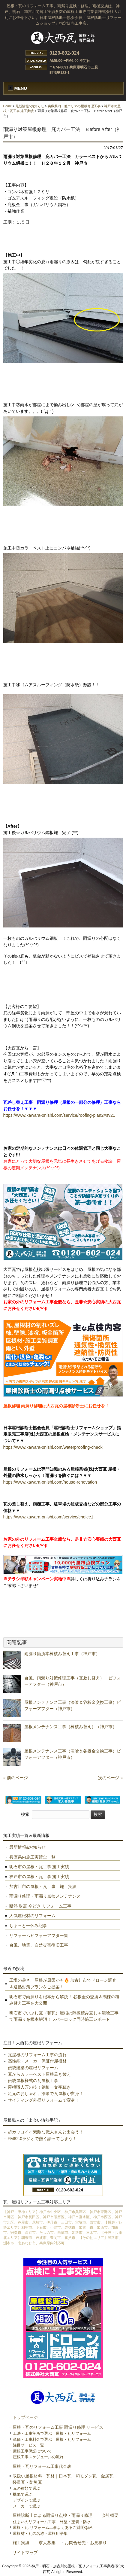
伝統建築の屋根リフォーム (33, 2067)
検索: (26, 1814)
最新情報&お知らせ (30, 106)
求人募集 (47, 2543)
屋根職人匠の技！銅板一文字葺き (39, 2087)
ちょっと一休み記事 (28, 1925)
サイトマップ (25, 2552)
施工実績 (21, 2543)
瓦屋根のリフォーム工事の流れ (37, 2054)
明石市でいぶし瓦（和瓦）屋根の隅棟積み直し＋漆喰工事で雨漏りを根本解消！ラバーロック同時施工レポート (63, 2016)
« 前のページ (15, 1777)
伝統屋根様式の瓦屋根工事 (33, 2080)
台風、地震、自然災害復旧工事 (38, 1945)
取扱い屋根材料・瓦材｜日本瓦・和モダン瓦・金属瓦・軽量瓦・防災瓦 (65, 2479)
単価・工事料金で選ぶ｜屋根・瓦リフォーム (52, 2439)
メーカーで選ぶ (26, 2506)
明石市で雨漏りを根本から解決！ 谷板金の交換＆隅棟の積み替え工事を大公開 (64, 2000)
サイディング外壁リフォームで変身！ (43, 2100)
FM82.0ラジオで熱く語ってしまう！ (42, 2138)
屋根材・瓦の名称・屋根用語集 (40, 2533)
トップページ (25, 2417)
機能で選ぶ (22, 2494)
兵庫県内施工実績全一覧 (32, 1857)
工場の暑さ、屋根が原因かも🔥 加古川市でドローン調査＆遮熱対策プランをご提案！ (63, 1983)
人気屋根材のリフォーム (32, 1915)
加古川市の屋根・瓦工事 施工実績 (42, 1886)
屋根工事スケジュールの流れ (38, 2457)
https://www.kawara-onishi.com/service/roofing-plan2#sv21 (59, 1115)
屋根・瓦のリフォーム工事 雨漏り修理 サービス (58, 2427)
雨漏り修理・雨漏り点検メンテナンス (45, 1896)
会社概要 (110, 2515)
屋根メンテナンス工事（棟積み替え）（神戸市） (70, 1726)
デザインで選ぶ (26, 2500)
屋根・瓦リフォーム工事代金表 (42, 2466)
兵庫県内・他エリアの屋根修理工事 (74, 106)
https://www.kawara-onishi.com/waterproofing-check (53, 1447)
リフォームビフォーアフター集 (38, 1935)
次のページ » (110, 1777)
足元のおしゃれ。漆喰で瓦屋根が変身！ (45, 2093)
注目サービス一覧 (28, 2445)
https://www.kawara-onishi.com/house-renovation (50, 1482)
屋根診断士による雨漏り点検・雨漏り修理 (52, 2515)
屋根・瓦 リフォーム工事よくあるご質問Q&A (52, 2527)
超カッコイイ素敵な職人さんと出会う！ (45, 2132)
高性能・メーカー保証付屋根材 (37, 2061)
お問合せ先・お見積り (86, 2543)
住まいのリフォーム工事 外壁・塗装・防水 (52, 2522)
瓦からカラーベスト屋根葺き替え (39, 2074)
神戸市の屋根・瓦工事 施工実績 (39, 1876)
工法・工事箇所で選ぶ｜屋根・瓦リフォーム (52, 2433)
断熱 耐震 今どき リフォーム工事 (40, 1906)
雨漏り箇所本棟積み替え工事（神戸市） (62, 1653)
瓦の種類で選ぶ (26, 2488)
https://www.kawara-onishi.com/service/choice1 (48, 1517)
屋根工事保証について (32, 2451)
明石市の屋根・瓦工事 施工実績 (39, 1866)
